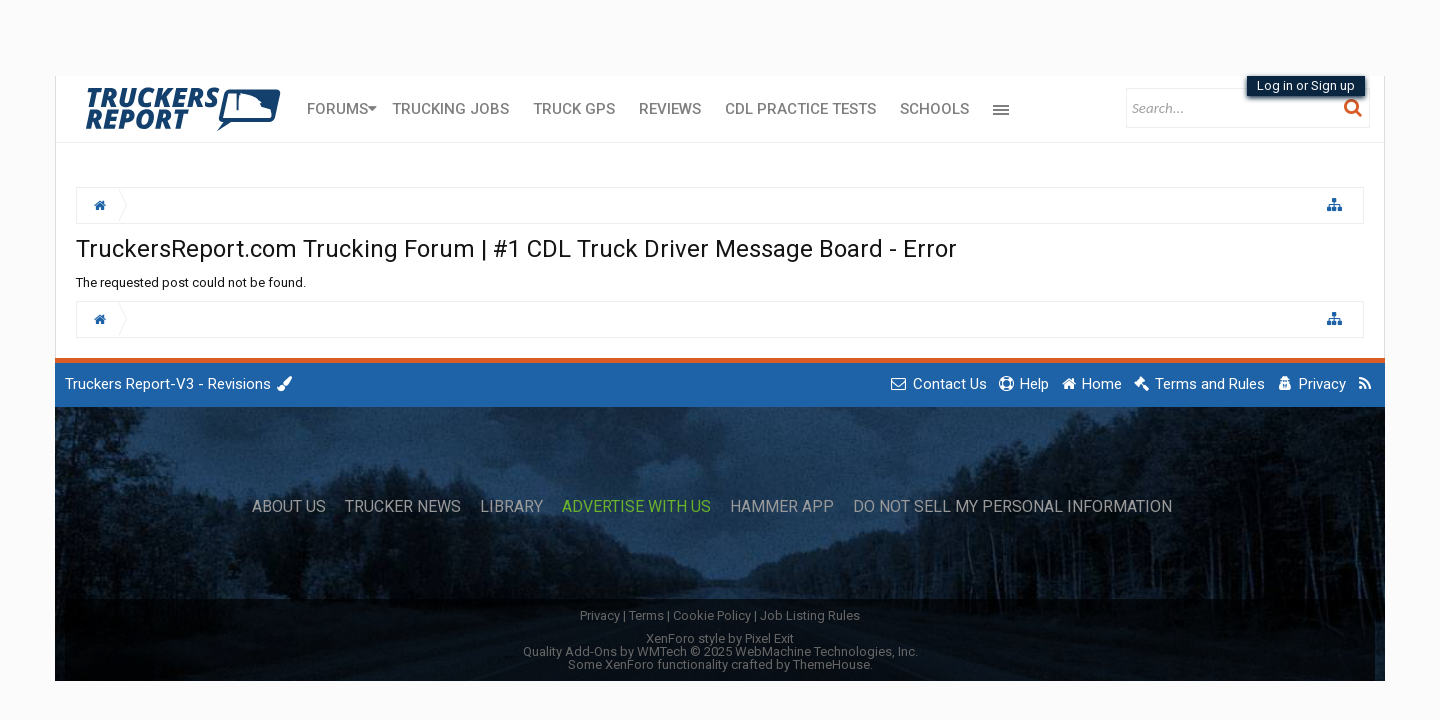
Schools (934, 109)
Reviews (670, 109)
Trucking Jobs (450, 109)
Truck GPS (574, 109)
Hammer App (782, 507)
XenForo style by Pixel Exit (720, 638)
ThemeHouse (831, 664)
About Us (289, 507)
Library (511, 507)
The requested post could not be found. (191, 282)
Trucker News (403, 507)
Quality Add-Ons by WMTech (720, 651)
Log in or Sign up (1306, 85)
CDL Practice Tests (800, 109)
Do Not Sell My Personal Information (1012, 507)
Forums (337, 109)
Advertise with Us (636, 507)
